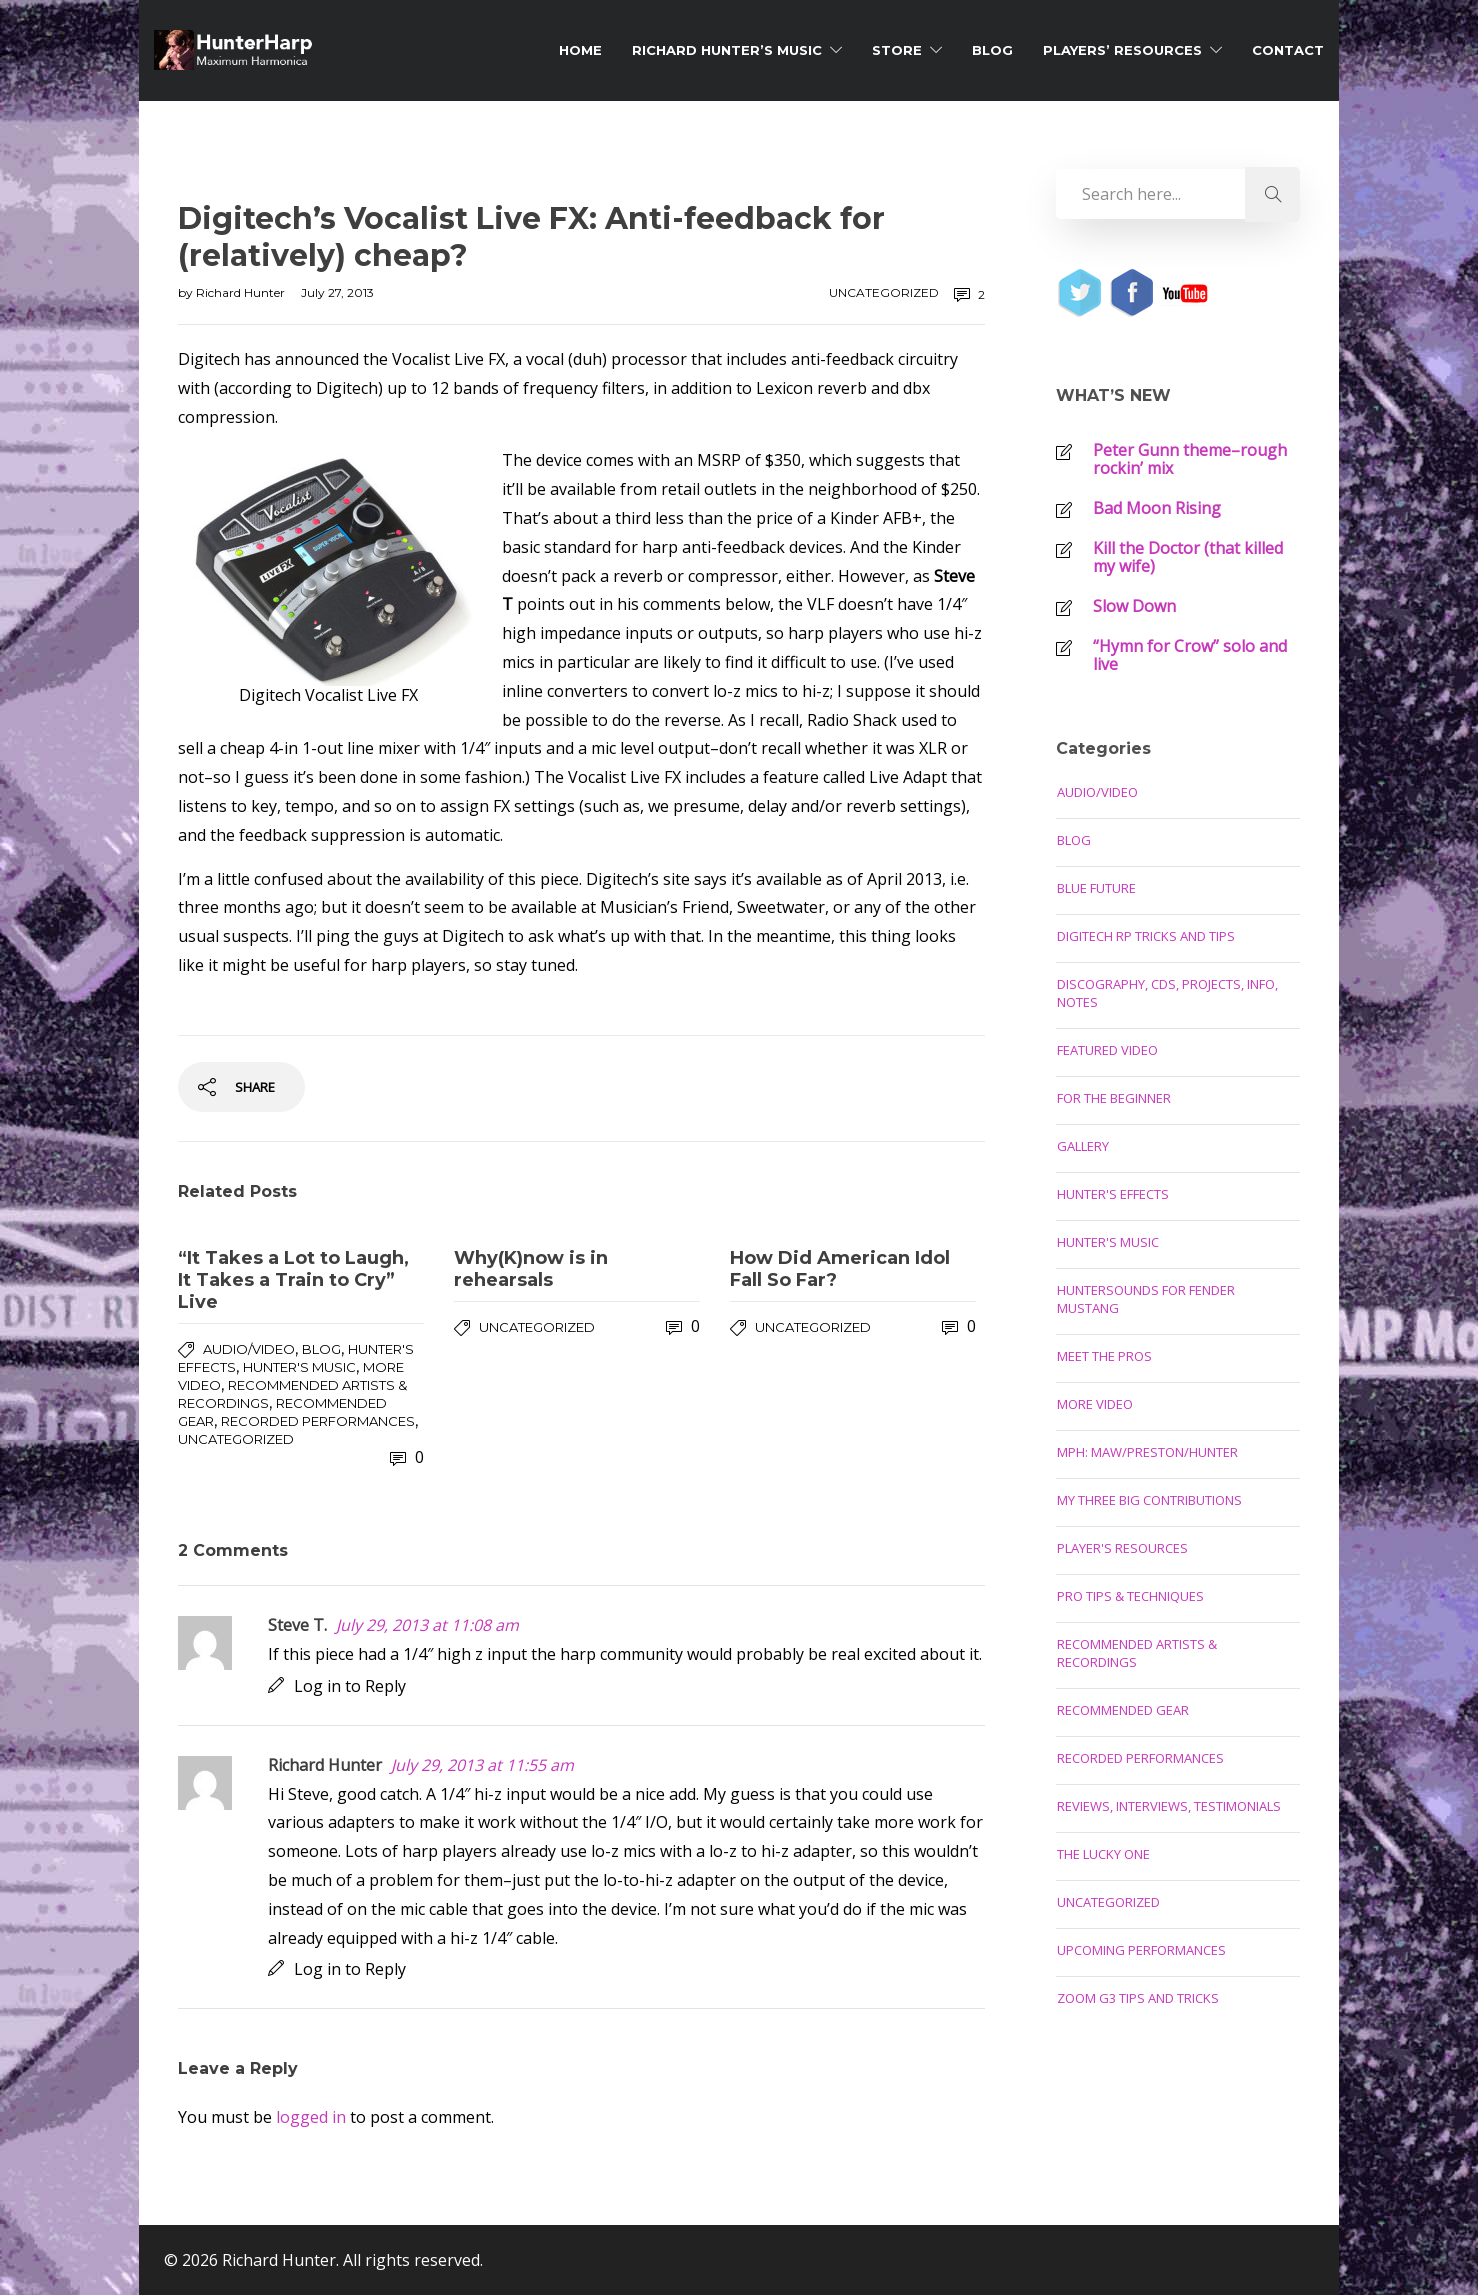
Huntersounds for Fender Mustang (1146, 1299)
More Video (1095, 1404)
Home (580, 50)
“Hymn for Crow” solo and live (1190, 655)
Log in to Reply (350, 1686)
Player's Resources (1122, 1548)
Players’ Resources (1122, 50)
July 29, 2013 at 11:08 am (427, 1625)
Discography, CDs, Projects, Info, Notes (1167, 993)
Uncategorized (884, 292)
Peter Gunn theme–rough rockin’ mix (1190, 459)
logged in (311, 2117)
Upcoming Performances (1141, 1950)
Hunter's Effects (1113, 1194)
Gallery (1083, 1146)
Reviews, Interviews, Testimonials (1169, 1806)
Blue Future (1096, 888)
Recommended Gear (1123, 1710)
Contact (1288, 50)
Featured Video (1107, 1050)
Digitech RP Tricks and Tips (1146, 936)
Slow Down (1134, 606)
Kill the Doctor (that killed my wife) (1188, 557)
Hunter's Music (299, 1367)
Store (897, 50)
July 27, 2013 (337, 292)
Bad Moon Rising (1157, 508)
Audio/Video (249, 1349)
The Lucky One (1103, 1854)
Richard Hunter (242, 292)
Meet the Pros (1104, 1356)
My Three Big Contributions (1149, 1500)
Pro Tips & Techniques (1130, 1596)
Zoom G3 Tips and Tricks (1138, 1998)
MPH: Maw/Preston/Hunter (1147, 1452)
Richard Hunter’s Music (727, 50)
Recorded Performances (318, 1421)
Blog (992, 50)
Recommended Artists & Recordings (1137, 1653)
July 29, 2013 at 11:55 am (482, 1765)
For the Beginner (1114, 1098)
